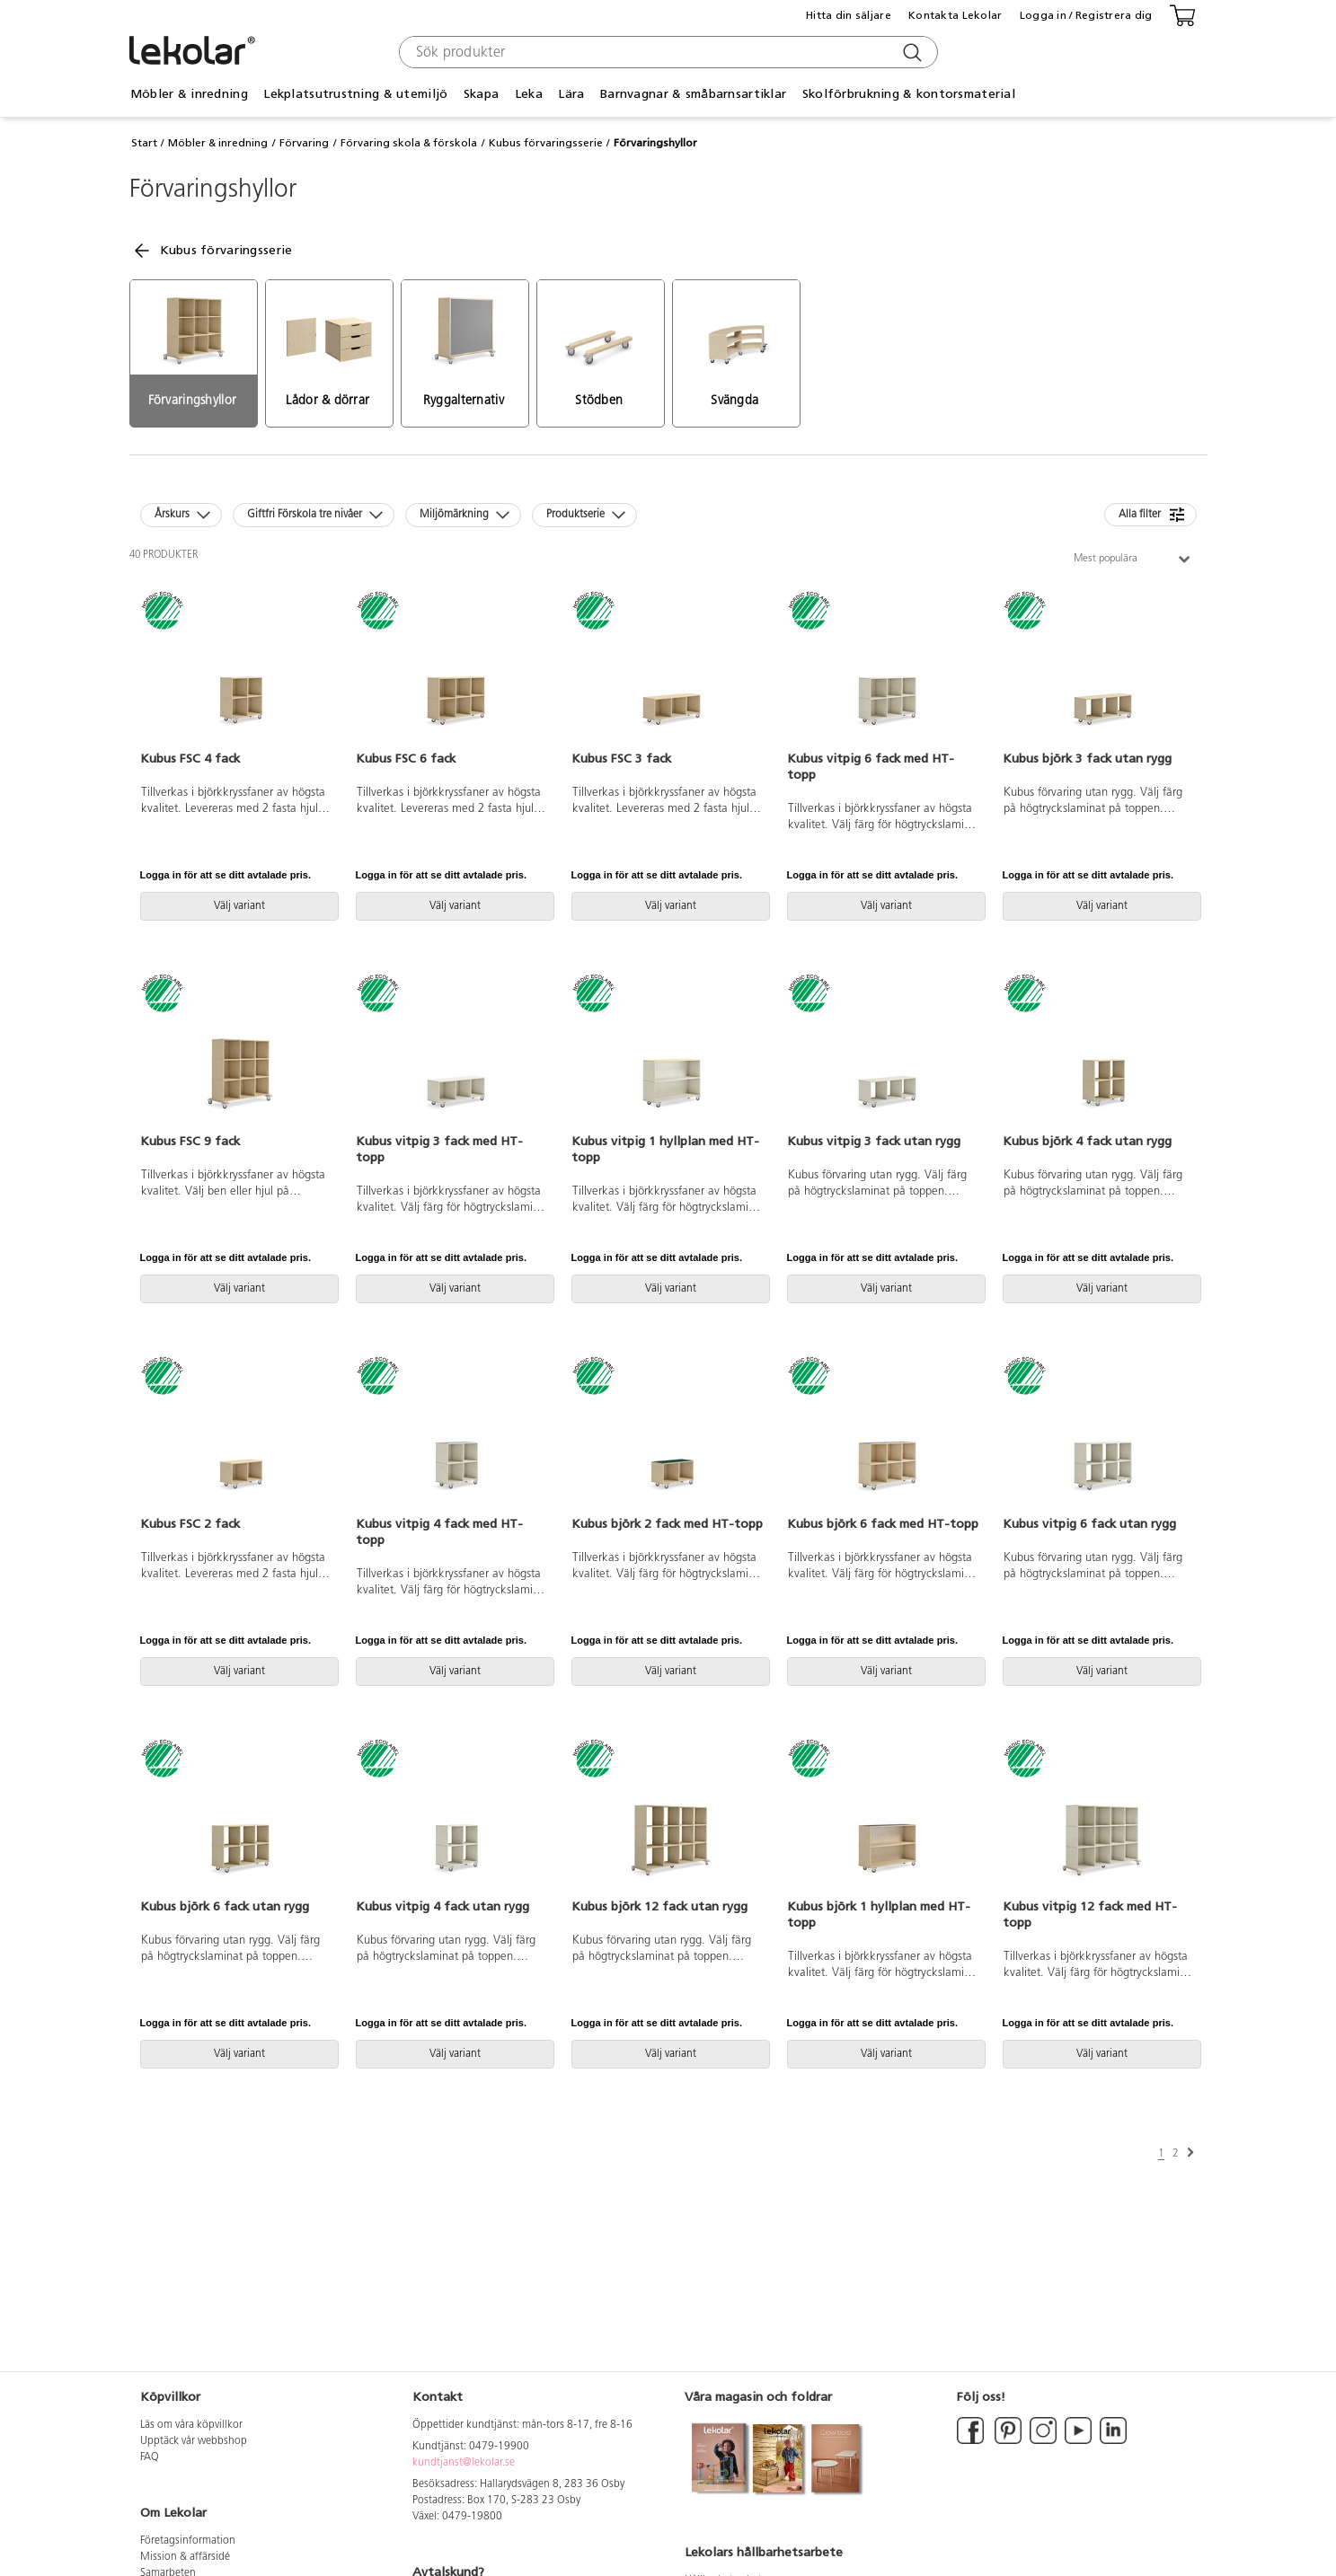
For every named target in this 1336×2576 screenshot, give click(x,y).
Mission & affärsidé (185, 2557)
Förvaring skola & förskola (409, 143)
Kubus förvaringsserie (546, 143)
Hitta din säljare (848, 15)
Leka (529, 93)
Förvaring (304, 143)
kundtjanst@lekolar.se (463, 2462)
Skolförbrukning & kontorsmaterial (908, 93)
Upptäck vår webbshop (193, 2441)
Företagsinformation (187, 2541)
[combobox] (666, 52)
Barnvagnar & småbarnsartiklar (693, 93)
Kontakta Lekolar (955, 15)
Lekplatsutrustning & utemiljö (355, 93)
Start (144, 143)
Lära (571, 93)
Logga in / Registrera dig (1086, 15)
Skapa (481, 93)
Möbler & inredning (189, 93)
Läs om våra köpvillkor (191, 2425)
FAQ (149, 2457)
